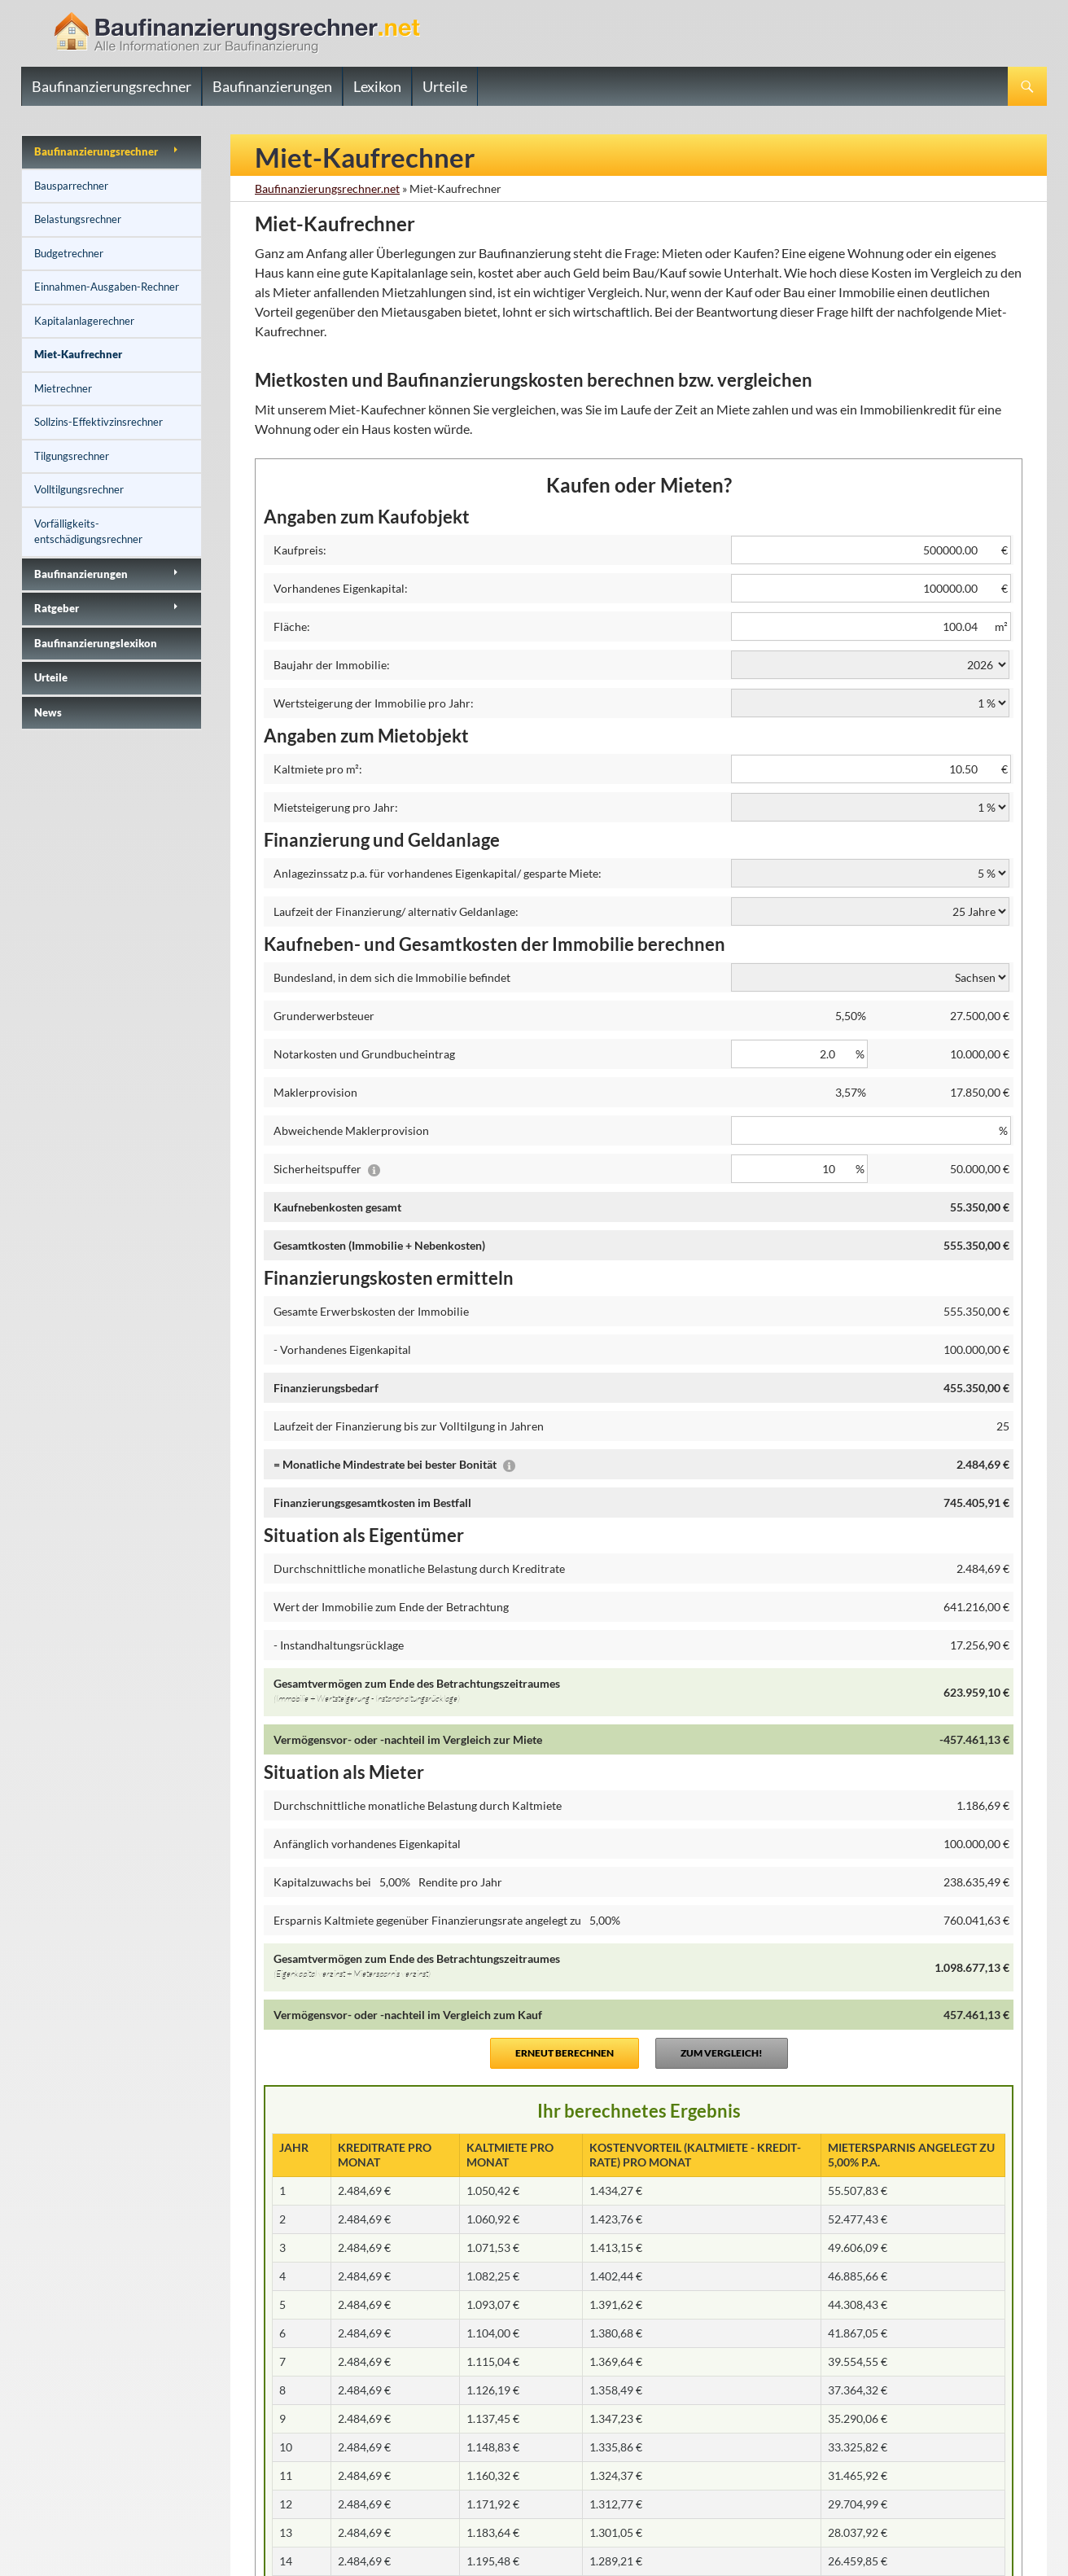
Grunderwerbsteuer (324, 1016)
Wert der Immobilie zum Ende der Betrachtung (391, 1607)
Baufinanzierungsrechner (111, 86)
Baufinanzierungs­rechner (96, 151)
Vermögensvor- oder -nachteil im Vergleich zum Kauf (408, 2015)
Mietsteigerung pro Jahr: (336, 807)
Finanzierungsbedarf (326, 1388)
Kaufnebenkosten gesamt (337, 1207)
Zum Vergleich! (722, 2053)
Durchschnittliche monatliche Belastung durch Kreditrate (419, 1568)
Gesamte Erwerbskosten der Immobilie (371, 1311)
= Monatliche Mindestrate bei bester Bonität (394, 1464)
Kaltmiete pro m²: (318, 769)
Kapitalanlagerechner (84, 320)
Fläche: (292, 626)
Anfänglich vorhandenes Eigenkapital (367, 1844)
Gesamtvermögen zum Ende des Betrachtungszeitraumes (499, 1693)
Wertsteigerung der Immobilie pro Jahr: (374, 703)
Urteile (444, 86)
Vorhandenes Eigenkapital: (341, 588)
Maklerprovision (315, 1092)
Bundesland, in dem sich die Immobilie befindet (392, 977)
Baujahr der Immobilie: (332, 665)
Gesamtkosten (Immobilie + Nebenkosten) (379, 1245)
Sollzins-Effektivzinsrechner (98, 421)
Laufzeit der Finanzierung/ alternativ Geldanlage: (396, 911)
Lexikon (377, 86)
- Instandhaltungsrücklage (339, 1645)
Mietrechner (63, 388)
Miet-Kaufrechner (78, 354)
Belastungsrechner (77, 219)
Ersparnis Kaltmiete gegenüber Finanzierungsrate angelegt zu (450, 1920)
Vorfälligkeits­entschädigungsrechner (88, 531)
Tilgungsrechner (71, 455)
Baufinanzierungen (272, 86)
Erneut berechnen (564, 2053)
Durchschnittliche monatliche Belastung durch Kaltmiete (418, 1805)
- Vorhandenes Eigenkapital (342, 1349)
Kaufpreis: (300, 550)
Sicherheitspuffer (327, 1169)
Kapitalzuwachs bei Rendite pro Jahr (388, 1881)
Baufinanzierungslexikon (95, 643)
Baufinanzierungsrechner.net (327, 188)
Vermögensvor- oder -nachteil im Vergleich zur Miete (408, 1739)
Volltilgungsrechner (79, 489)
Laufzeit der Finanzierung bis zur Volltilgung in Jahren (409, 1426)
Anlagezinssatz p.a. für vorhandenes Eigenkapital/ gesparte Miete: (438, 873)
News (48, 712)
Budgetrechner (68, 253)
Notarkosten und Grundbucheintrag (364, 1054)
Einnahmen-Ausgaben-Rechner (106, 286)
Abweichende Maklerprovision (351, 1130)
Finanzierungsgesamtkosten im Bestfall (372, 1502)
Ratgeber (56, 608)
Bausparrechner (71, 185)
